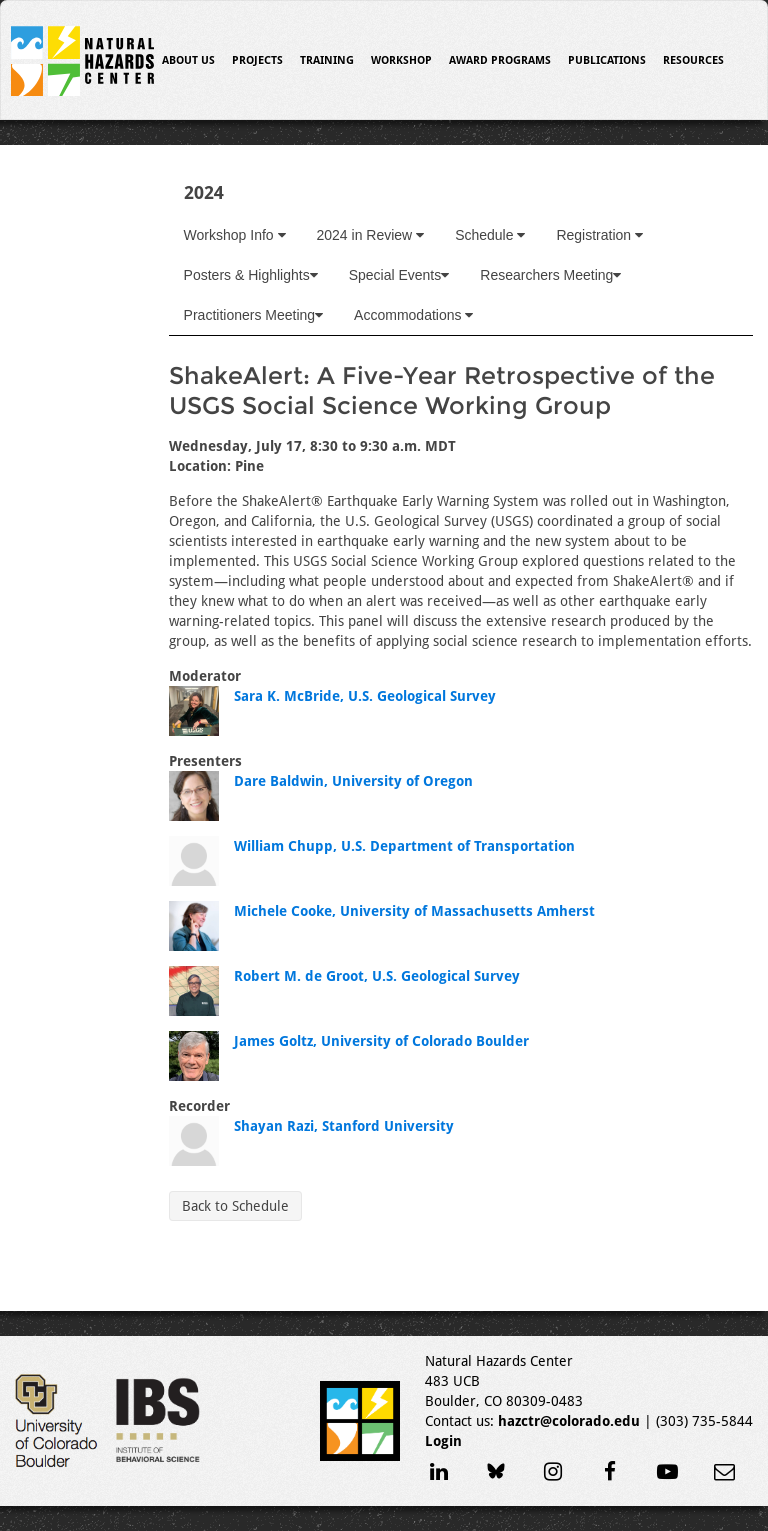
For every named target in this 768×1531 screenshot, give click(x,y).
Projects (257, 60)
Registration (599, 235)
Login (443, 1441)
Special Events (399, 275)
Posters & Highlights (251, 275)
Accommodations (413, 315)
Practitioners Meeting (254, 315)
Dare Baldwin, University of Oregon (353, 781)
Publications (607, 60)
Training (327, 60)
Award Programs (500, 60)
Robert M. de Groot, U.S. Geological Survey (377, 976)
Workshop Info (235, 235)
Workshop (401, 60)
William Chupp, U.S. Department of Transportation (404, 846)
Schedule (490, 235)
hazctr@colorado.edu (569, 1421)
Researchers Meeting (550, 275)
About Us (188, 60)
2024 (204, 192)
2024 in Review (371, 235)
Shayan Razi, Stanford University (344, 1126)
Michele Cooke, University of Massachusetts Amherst (414, 911)
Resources (693, 60)
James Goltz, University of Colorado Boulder (381, 1041)
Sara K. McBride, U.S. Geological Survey (365, 696)
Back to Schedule (235, 1206)
